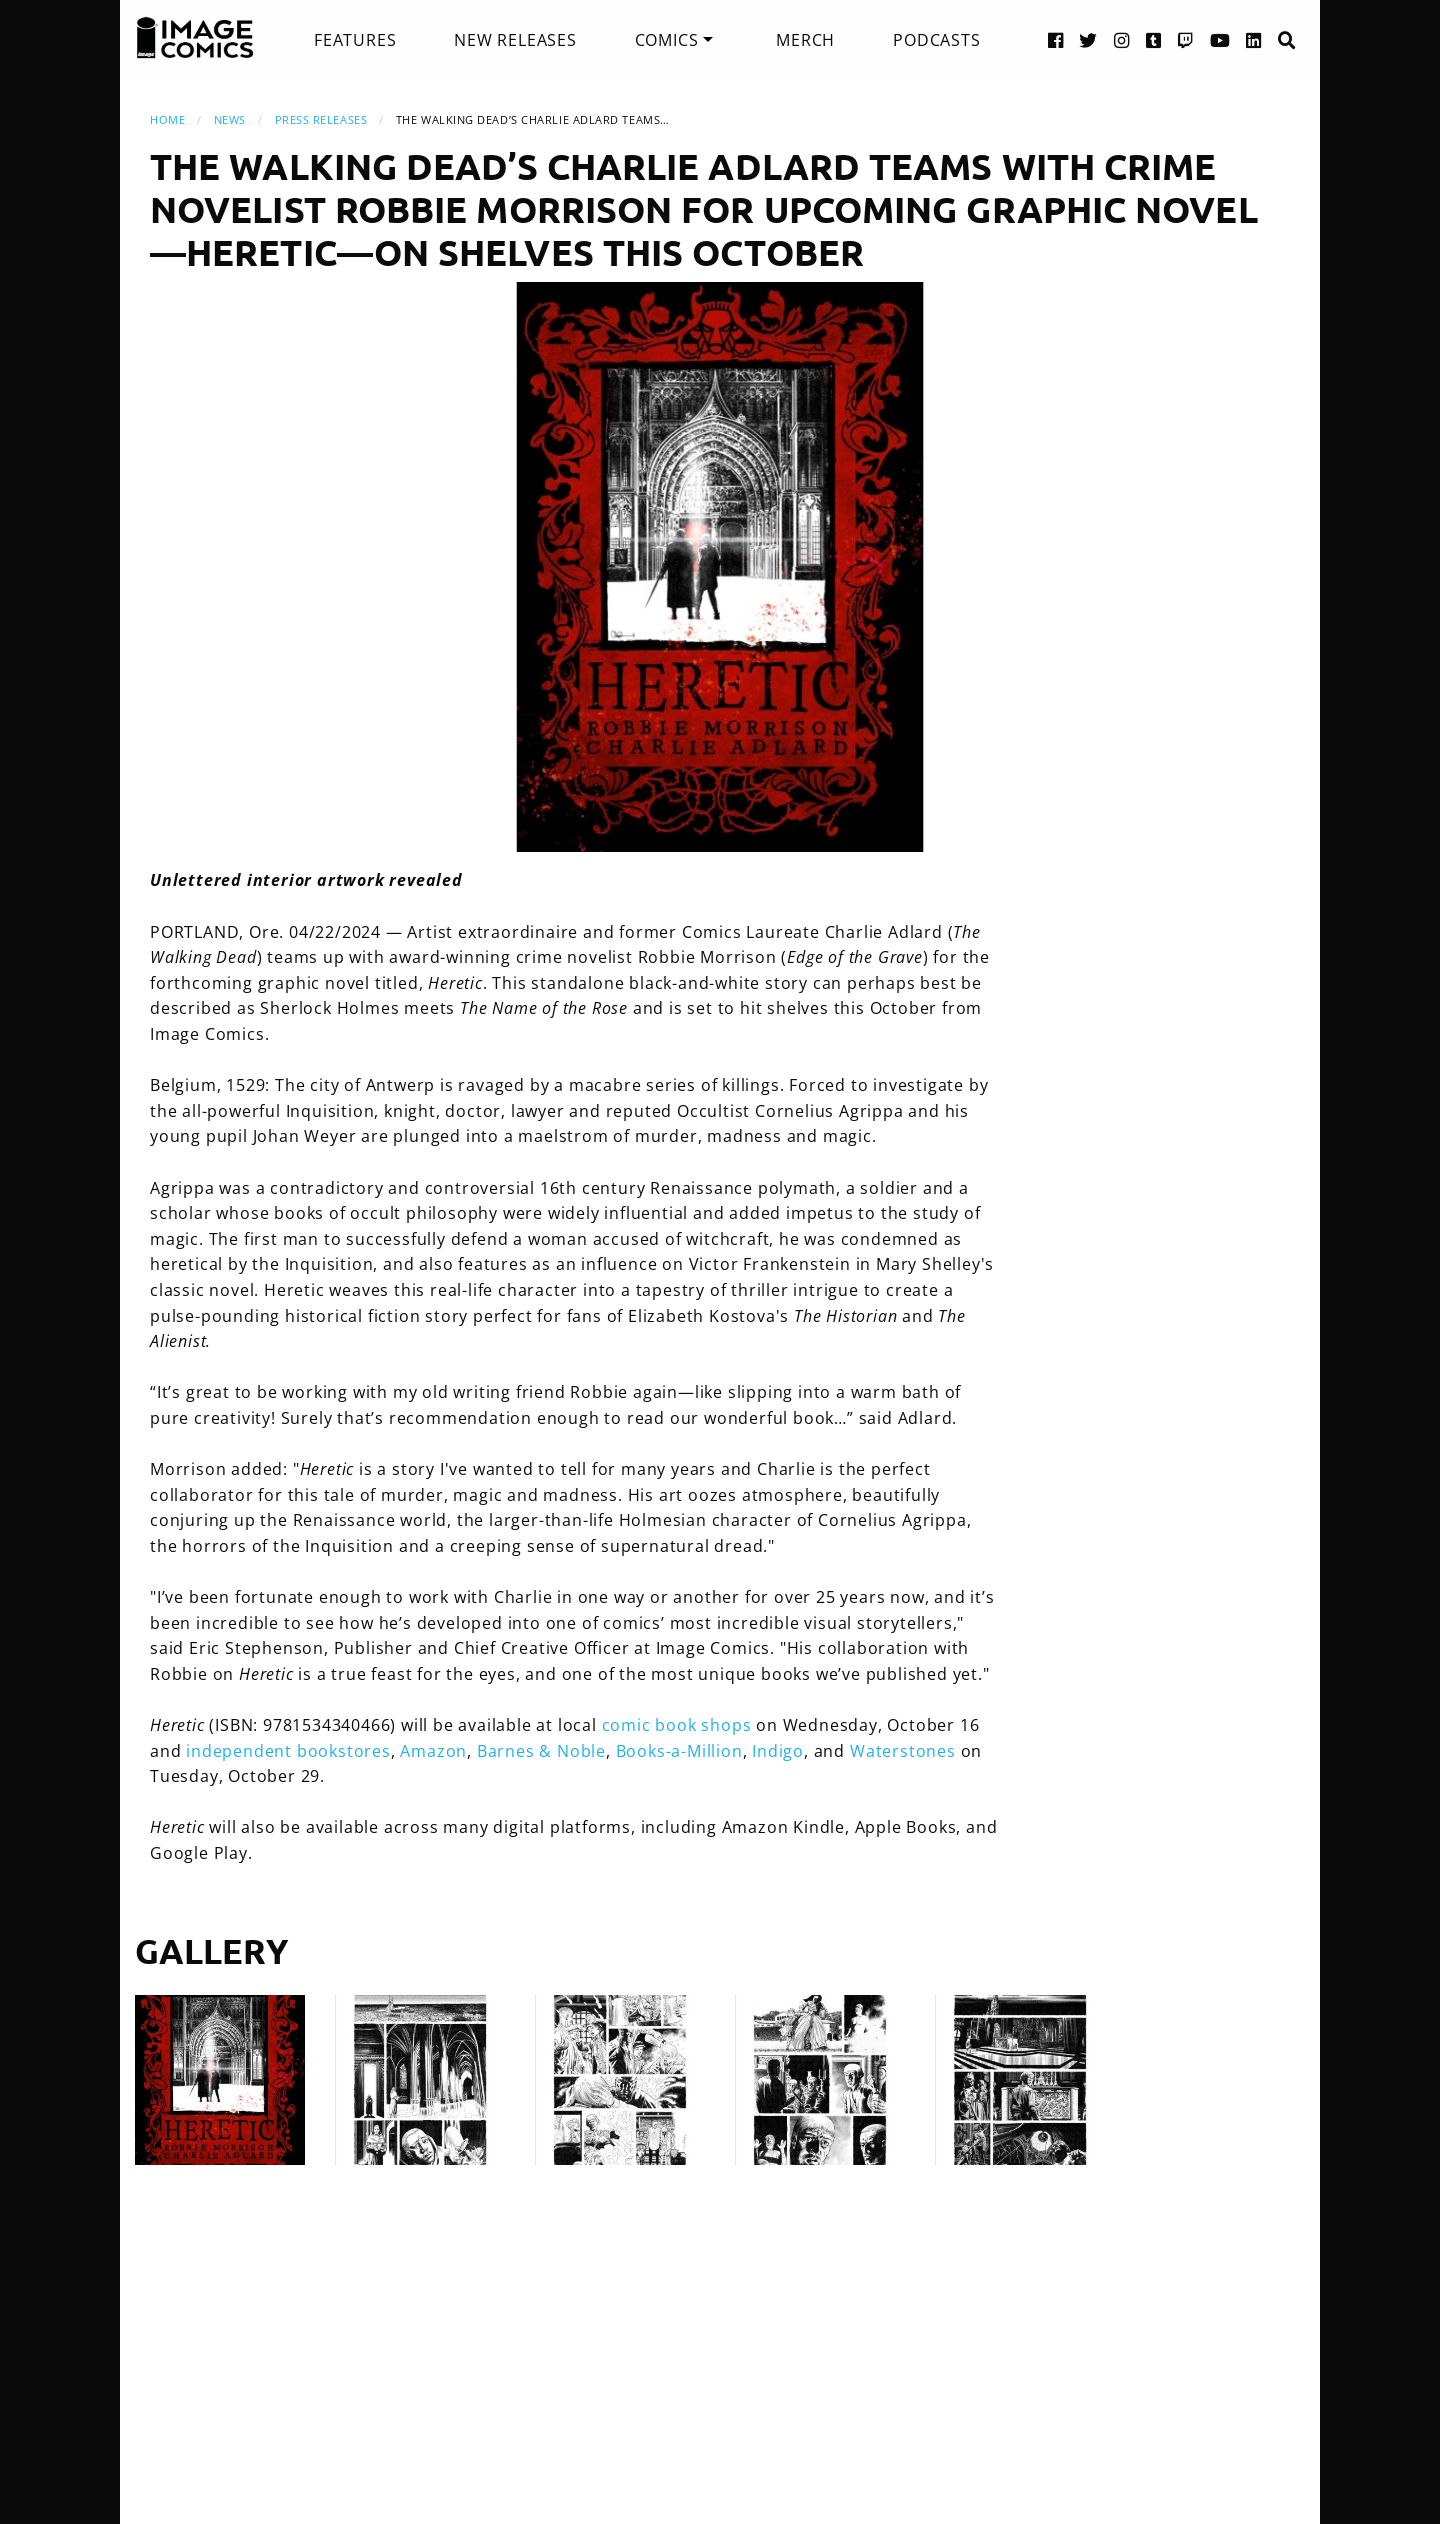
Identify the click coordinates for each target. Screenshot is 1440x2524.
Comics (667, 40)
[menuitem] (355, 40)
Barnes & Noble (541, 1751)
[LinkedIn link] (1254, 39)
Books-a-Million (679, 1751)
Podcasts (936, 40)
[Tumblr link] (1154, 39)
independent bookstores (288, 1751)
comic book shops (677, 1725)
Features (355, 40)
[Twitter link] (1088, 39)
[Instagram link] (1122, 39)
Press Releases (321, 119)
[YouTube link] (1220, 39)
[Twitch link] (1186, 39)
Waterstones (903, 1751)
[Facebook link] (1056, 39)
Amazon (433, 1751)
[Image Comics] (195, 38)
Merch (805, 40)
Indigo (778, 1751)
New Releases (515, 40)
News (230, 119)
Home (167, 119)
